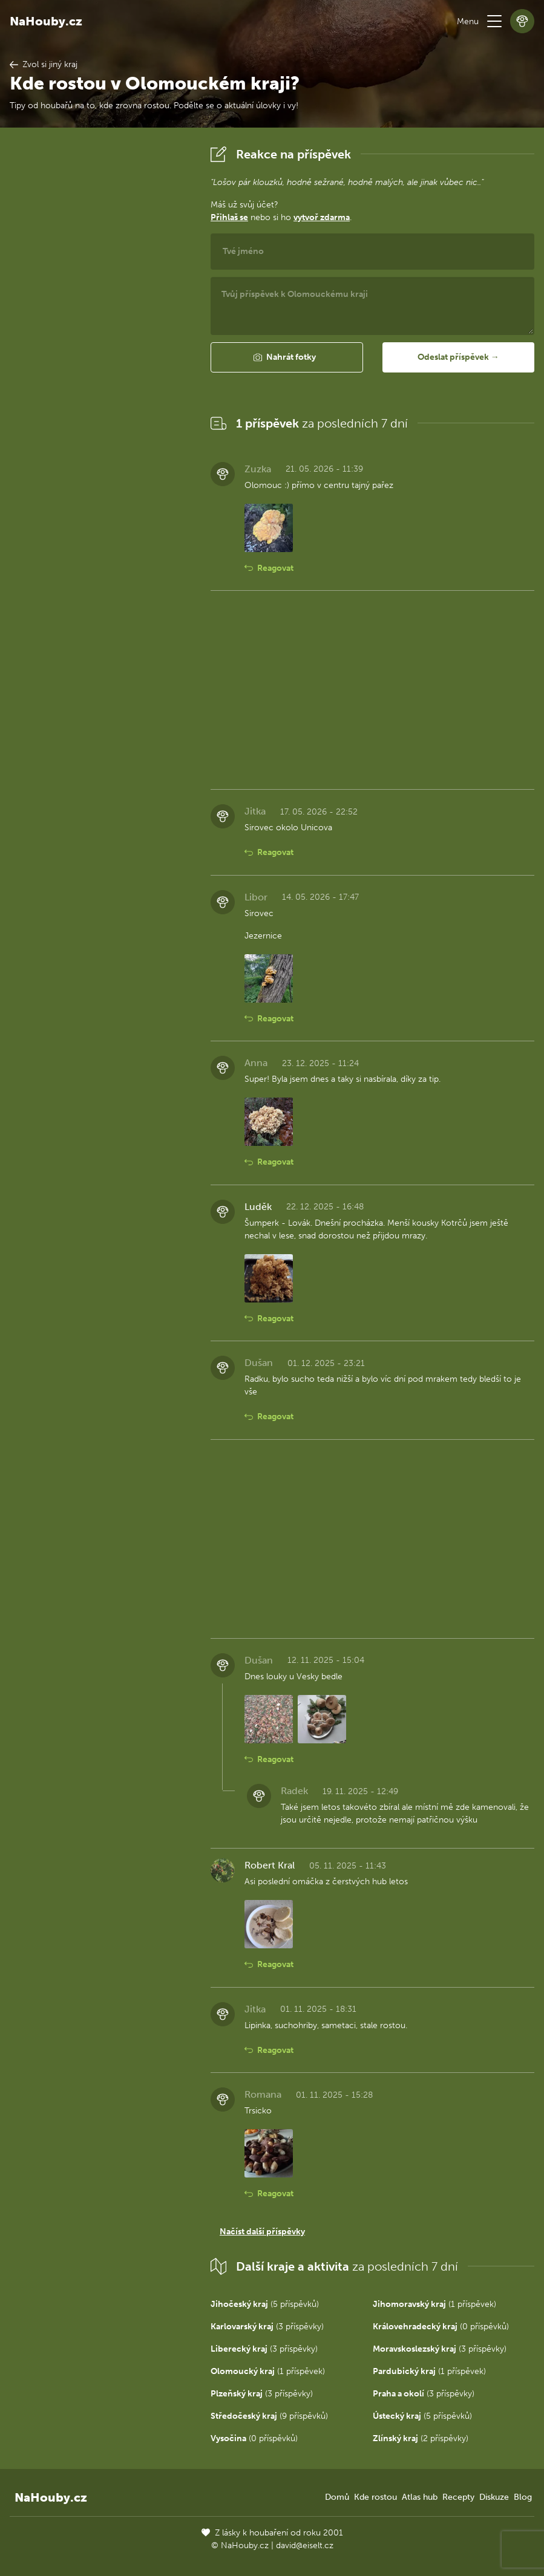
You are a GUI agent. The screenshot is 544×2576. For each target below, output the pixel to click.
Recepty (458, 2497)
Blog (523, 2497)
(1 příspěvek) (434, 2304)
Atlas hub (419, 2497)
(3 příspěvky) (267, 2326)
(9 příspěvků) (269, 2416)
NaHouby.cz (46, 21)
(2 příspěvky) (420, 2438)
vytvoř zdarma (321, 217)
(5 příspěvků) (265, 2304)
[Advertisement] (100, 323)
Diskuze (494, 2497)
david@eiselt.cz (304, 2545)
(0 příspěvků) (441, 2326)
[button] (494, 21)
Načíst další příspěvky (262, 2231)
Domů (337, 2497)
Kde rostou (375, 2497)
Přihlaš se (229, 217)
